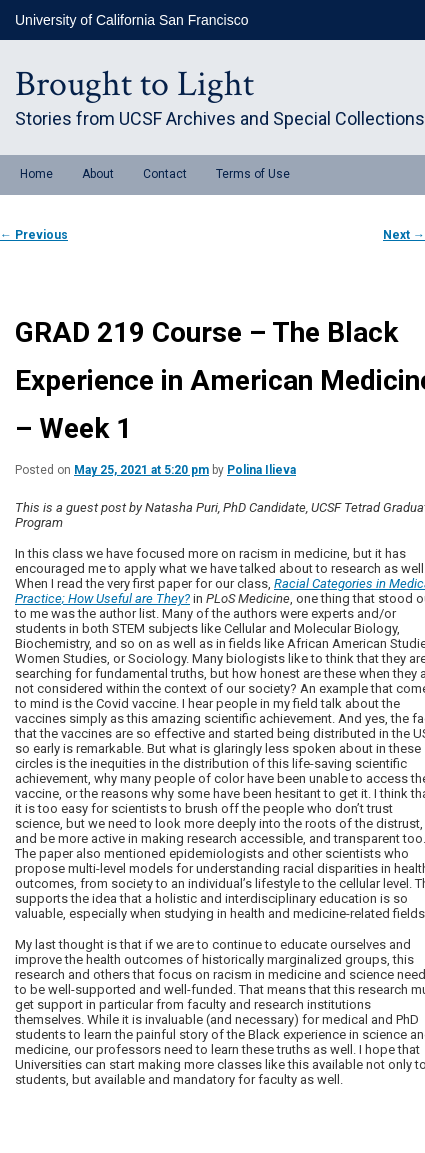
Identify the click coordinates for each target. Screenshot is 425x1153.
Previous (34, 235)
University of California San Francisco (131, 20)
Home (36, 174)
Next (404, 235)
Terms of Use (253, 174)
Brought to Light (134, 84)
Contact (165, 174)
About (98, 174)
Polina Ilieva (261, 470)
